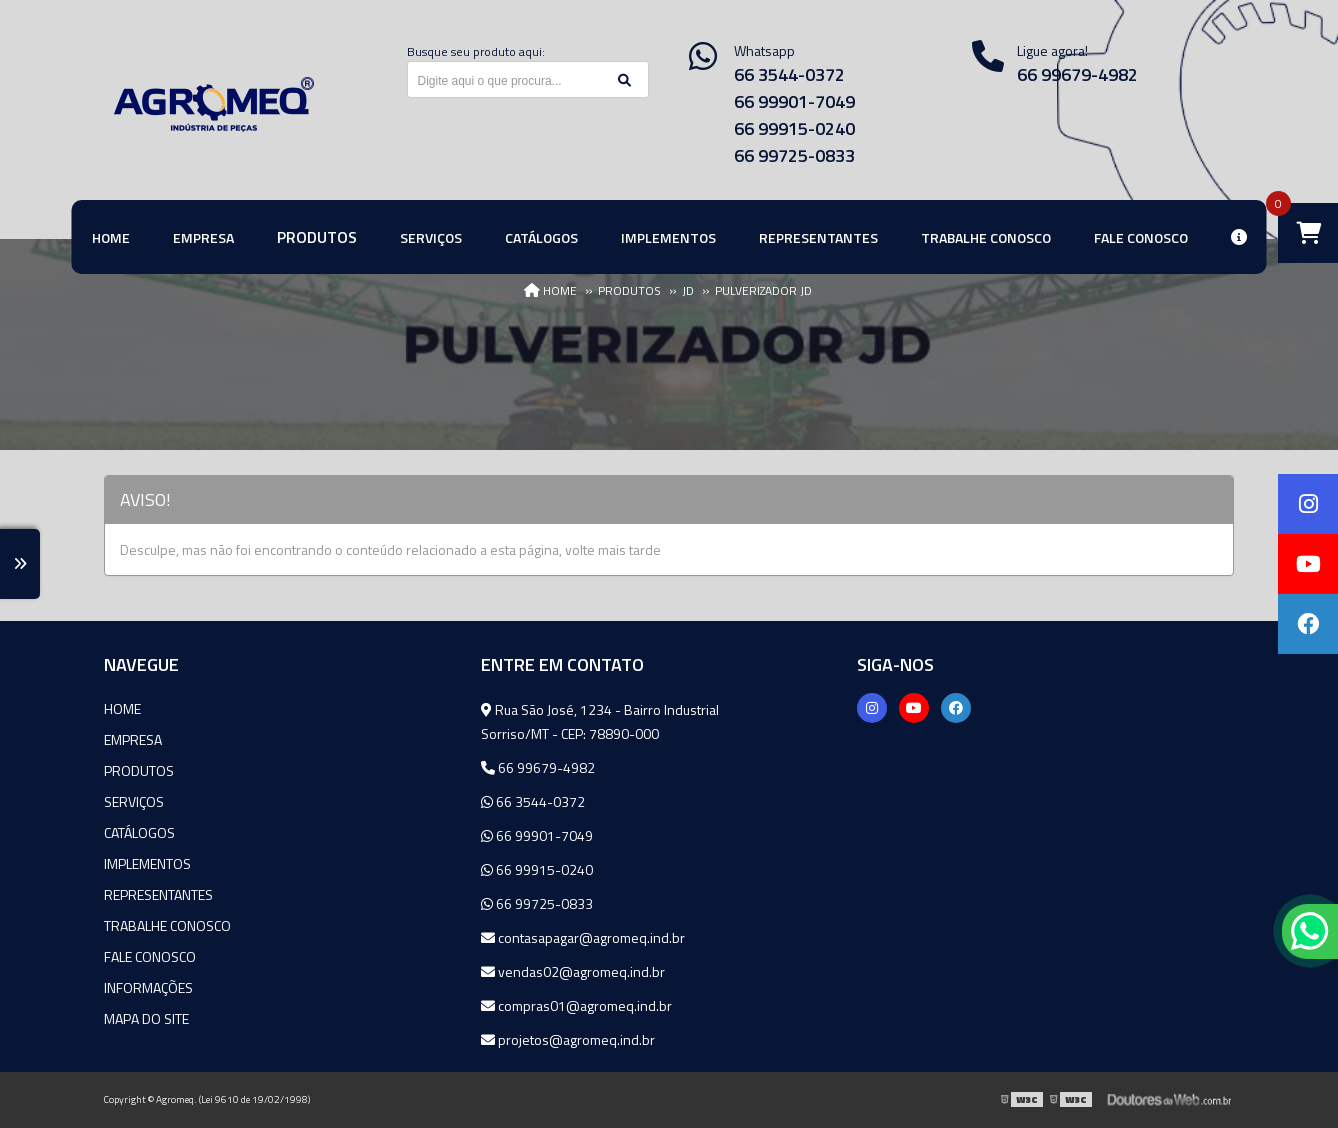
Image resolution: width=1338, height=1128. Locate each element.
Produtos (139, 770)
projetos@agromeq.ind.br (568, 1039)
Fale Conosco (150, 956)
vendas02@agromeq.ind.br (573, 971)
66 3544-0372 (789, 74)
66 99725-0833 (794, 155)
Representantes (158, 894)
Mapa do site (146, 1018)
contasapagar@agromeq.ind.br (583, 937)
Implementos (147, 863)
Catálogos (139, 832)
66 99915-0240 (794, 128)
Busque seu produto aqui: (476, 51)
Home (122, 708)
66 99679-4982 (538, 767)
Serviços (134, 801)
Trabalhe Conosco (167, 925)
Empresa (133, 739)
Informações (148, 987)
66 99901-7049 (794, 101)
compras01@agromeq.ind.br (576, 1005)
